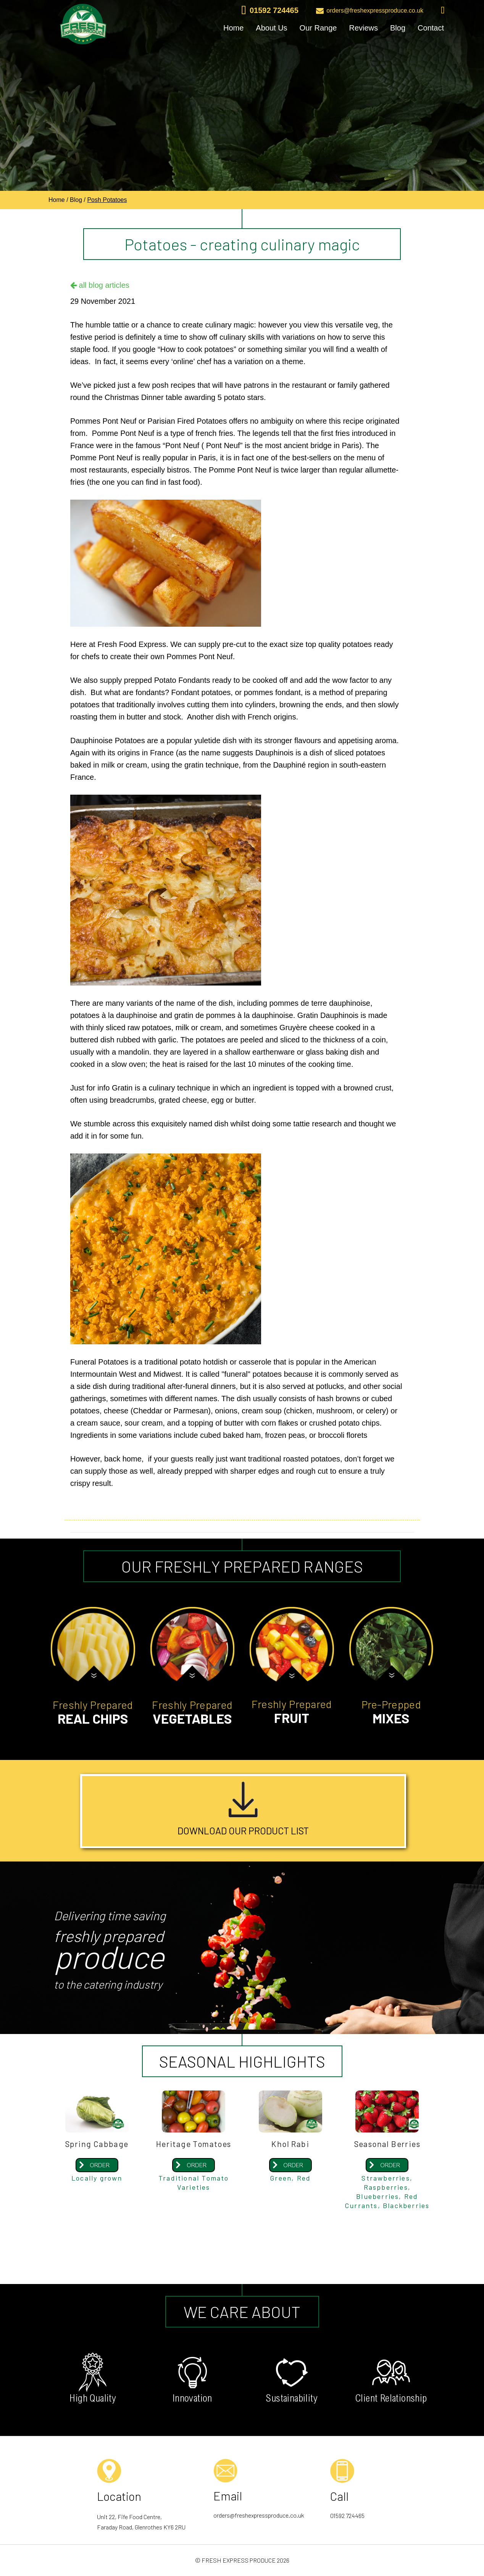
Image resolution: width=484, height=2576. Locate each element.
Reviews (363, 28)
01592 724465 (269, 11)
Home (233, 28)
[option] (242, 145)
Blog (397, 28)
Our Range (318, 28)
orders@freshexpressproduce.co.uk (369, 11)
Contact (431, 28)
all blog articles (99, 285)
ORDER (100, 2166)
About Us (271, 28)
